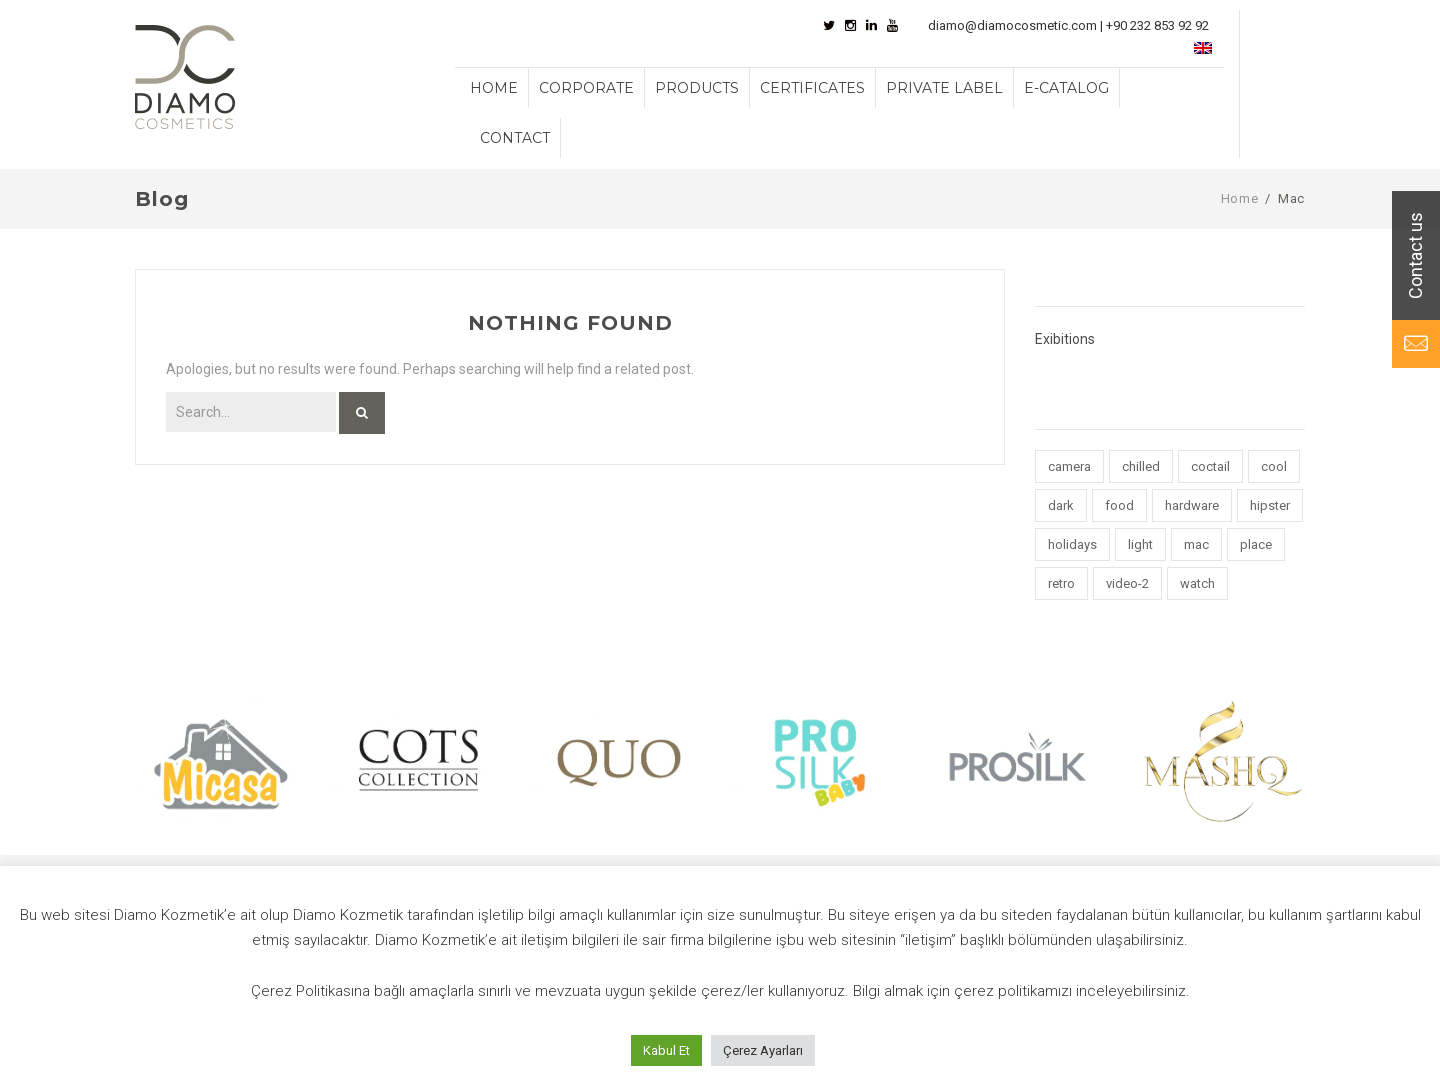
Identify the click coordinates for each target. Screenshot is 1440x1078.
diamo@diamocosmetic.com (1012, 25)
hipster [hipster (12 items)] (1270, 505)
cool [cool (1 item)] (1274, 466)
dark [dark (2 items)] (1061, 505)
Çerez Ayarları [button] (763, 1050)
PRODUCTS (697, 88)
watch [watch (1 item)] (1197, 583)
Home (1240, 198)
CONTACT (515, 138)
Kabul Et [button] (666, 1050)
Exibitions (1065, 339)
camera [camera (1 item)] (1069, 466)
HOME (494, 88)
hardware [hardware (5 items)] (1192, 505)
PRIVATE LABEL (944, 88)
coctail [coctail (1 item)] (1210, 466)
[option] (220, 760)
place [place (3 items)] (1256, 544)
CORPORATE (586, 88)
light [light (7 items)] (1140, 544)
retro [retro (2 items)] (1061, 583)
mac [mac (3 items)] (1196, 544)
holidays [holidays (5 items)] (1072, 544)
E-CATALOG (1066, 88)
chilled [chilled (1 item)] (1141, 466)
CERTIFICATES (812, 88)
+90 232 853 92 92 (1157, 25)
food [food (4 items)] (1119, 505)
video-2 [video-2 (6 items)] (1127, 583)
